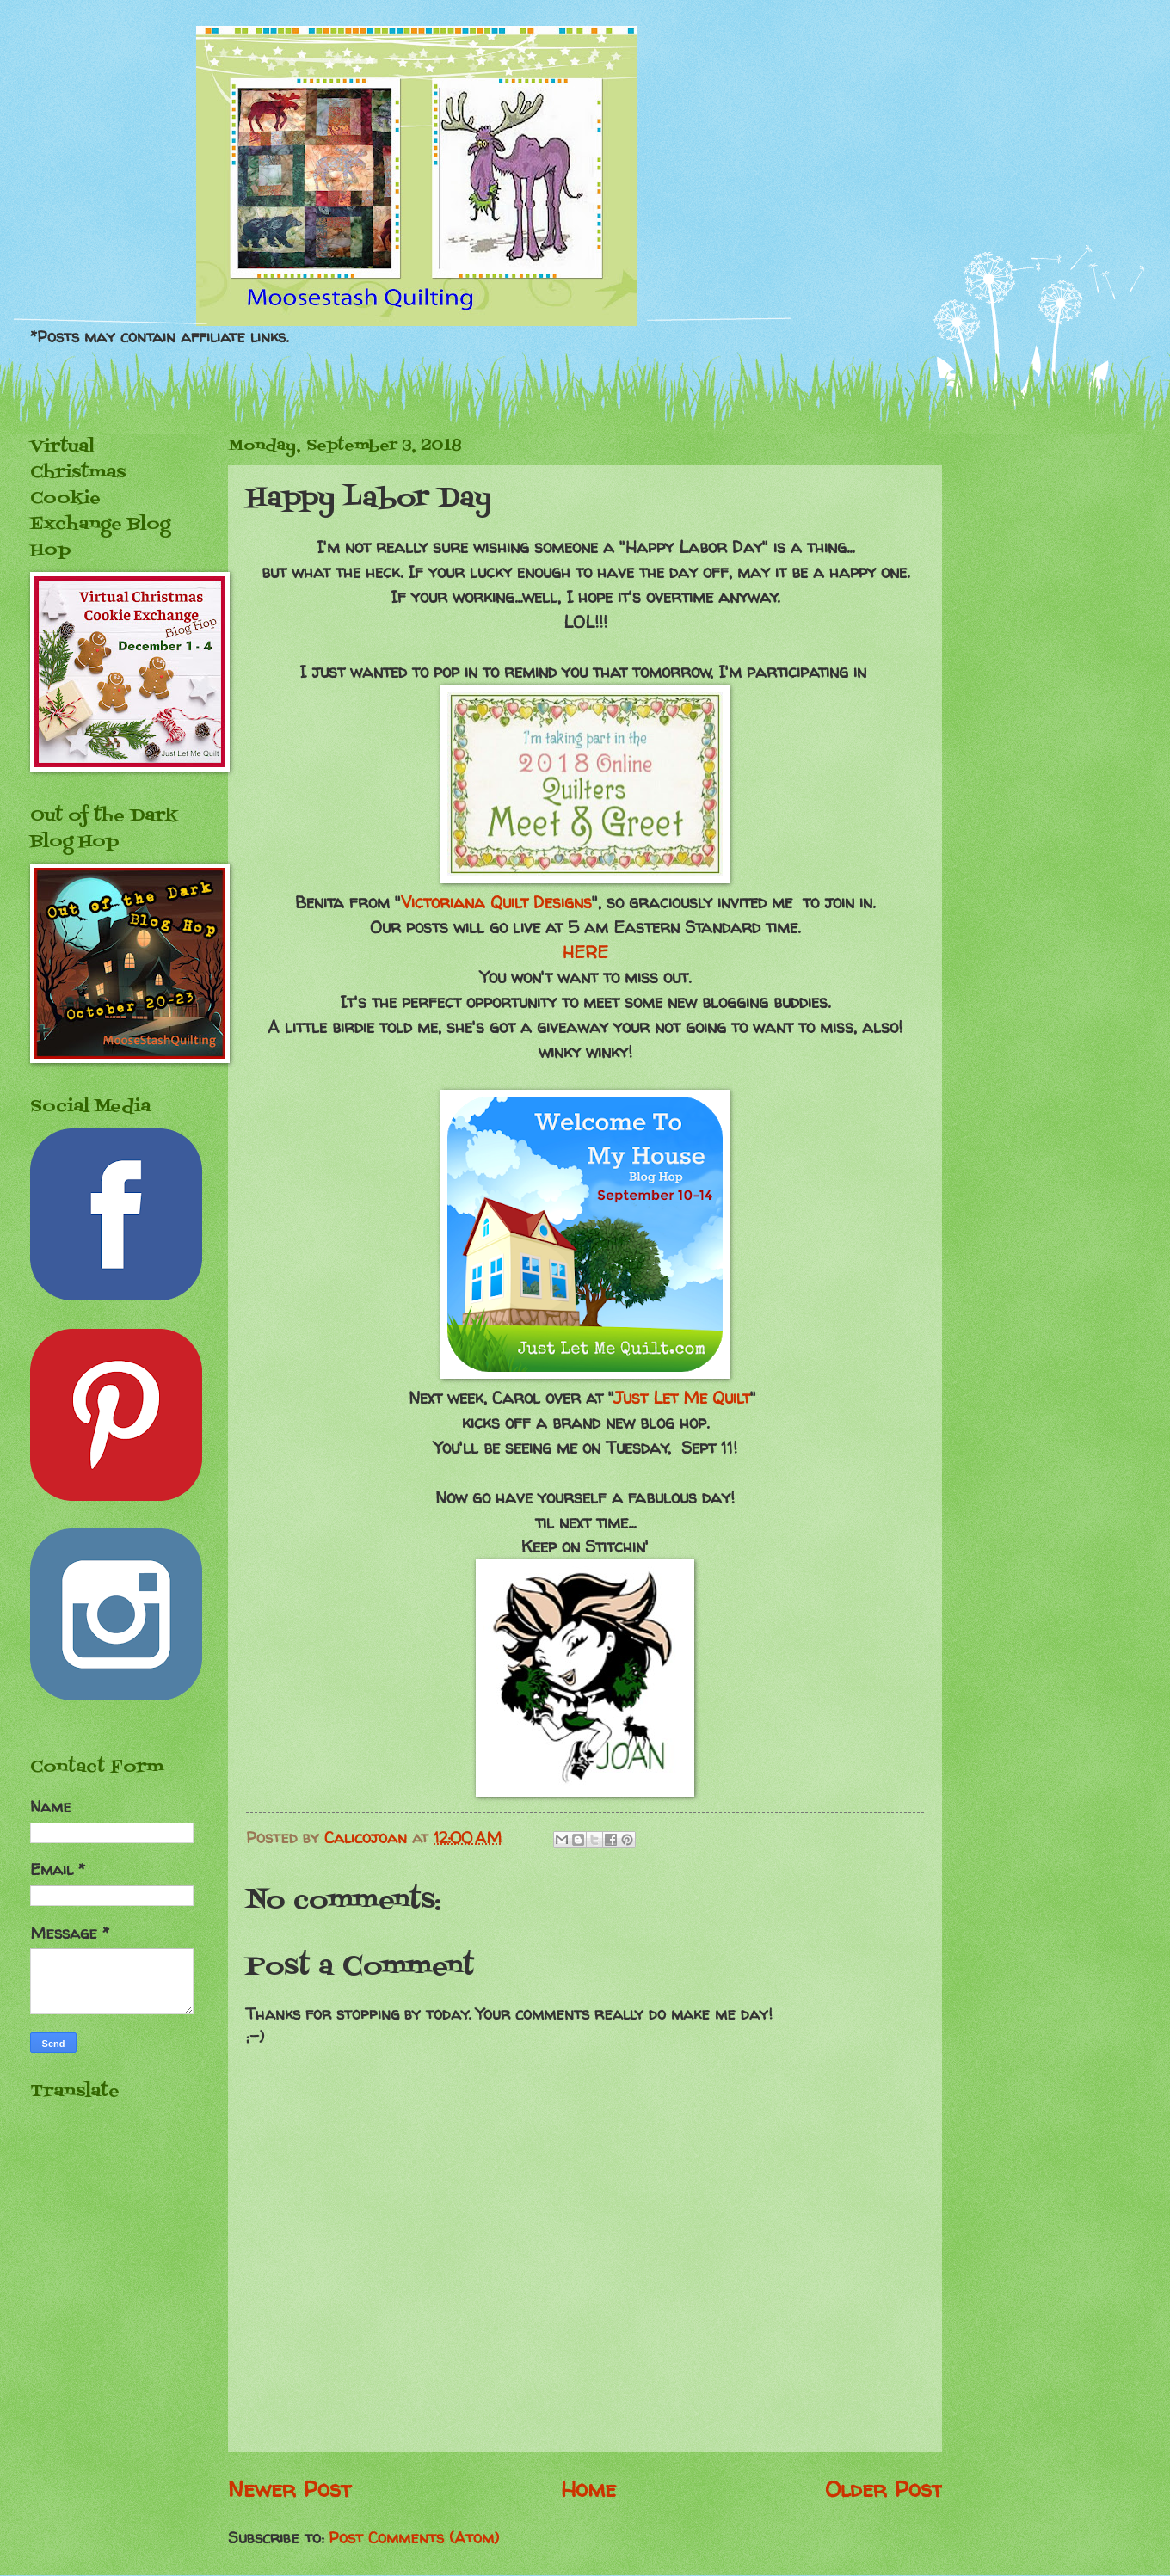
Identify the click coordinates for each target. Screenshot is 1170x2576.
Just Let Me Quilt (682, 1397)
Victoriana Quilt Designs (496, 902)
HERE (585, 952)
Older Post (883, 2489)
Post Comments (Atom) (414, 2537)
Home (588, 2489)
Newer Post (289, 2489)
